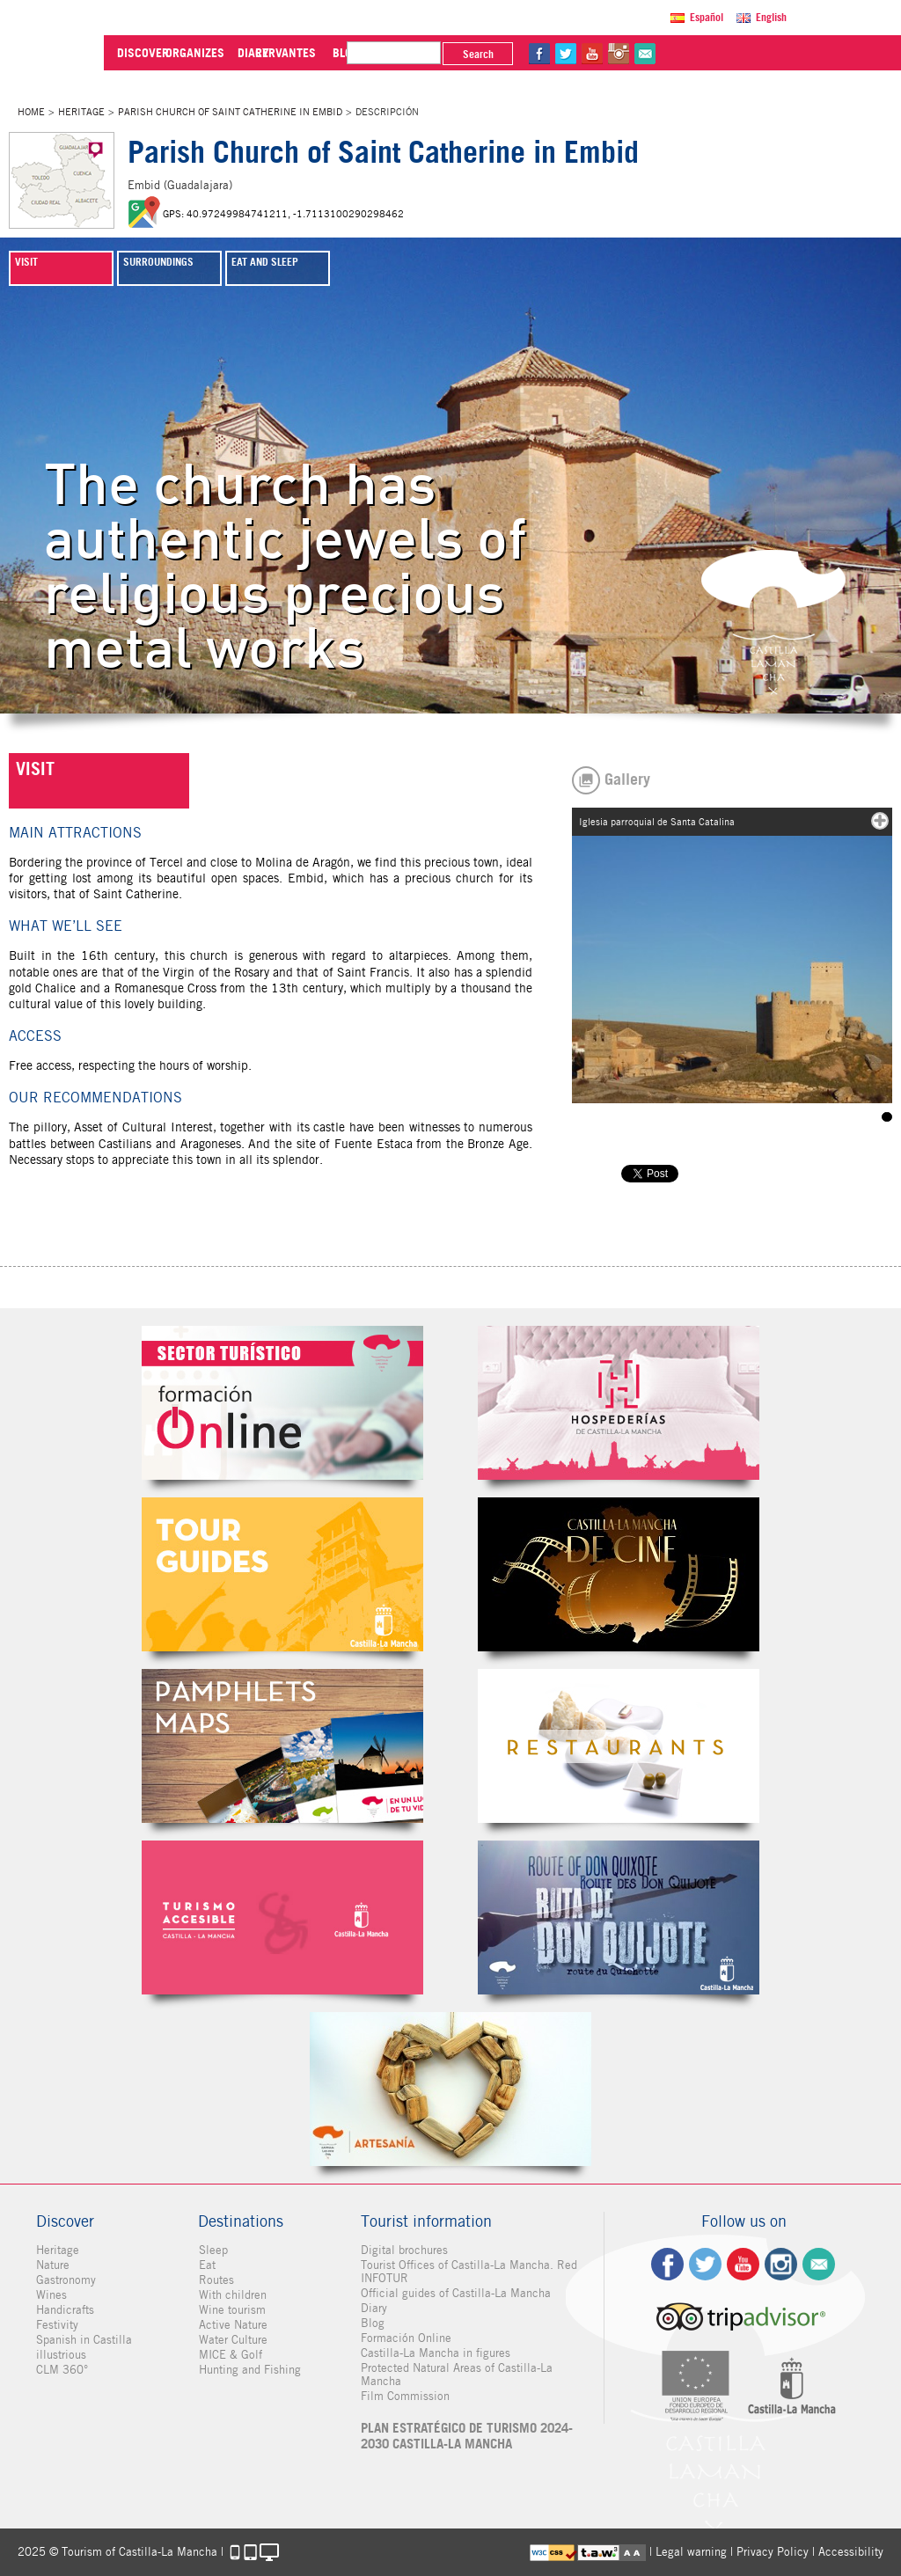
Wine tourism (231, 2309)
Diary (374, 2308)
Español (708, 17)
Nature (53, 2265)
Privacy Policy (772, 2551)
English (773, 17)
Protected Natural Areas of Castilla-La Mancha (457, 2374)
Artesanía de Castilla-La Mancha (450, 2089)
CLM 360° (62, 2369)
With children (232, 2295)
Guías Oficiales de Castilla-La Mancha (282, 1574)
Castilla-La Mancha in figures (435, 2353)
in (791, 53)
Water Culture (232, 2339)
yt (764, 53)
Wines (51, 2295)
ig (781, 2264)
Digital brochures (404, 2250)
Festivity (57, 2324)
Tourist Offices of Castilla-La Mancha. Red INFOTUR (469, 2271)
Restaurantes (618, 1746)
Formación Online (406, 2338)
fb (711, 53)
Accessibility (850, 2551)
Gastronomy (66, 2280)
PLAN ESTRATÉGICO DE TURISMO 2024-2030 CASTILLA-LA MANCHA (467, 2436)
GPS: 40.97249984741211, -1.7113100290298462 (283, 214)
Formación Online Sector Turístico (282, 1403)
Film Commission (405, 2396)
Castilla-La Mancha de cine (618, 1574)
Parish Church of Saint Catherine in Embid (230, 112)
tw (738, 53)
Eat (206, 2265)
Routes (215, 2280)
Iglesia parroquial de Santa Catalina (887, 1117)
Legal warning (691, 2551)
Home (31, 112)
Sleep (212, 2250)
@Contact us (817, 53)
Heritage (81, 112)
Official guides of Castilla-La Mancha (456, 2293)
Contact (818, 2264)
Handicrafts (65, 2309)
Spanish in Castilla (84, 2339)
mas (880, 821)
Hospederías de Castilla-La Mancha (618, 1403)
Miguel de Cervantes (618, 1917)
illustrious (61, 2354)
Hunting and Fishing (249, 2369)
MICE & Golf (229, 2354)
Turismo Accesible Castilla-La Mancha (282, 1917)
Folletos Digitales (282, 1746)
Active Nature (232, 2324)
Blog (373, 2323)
